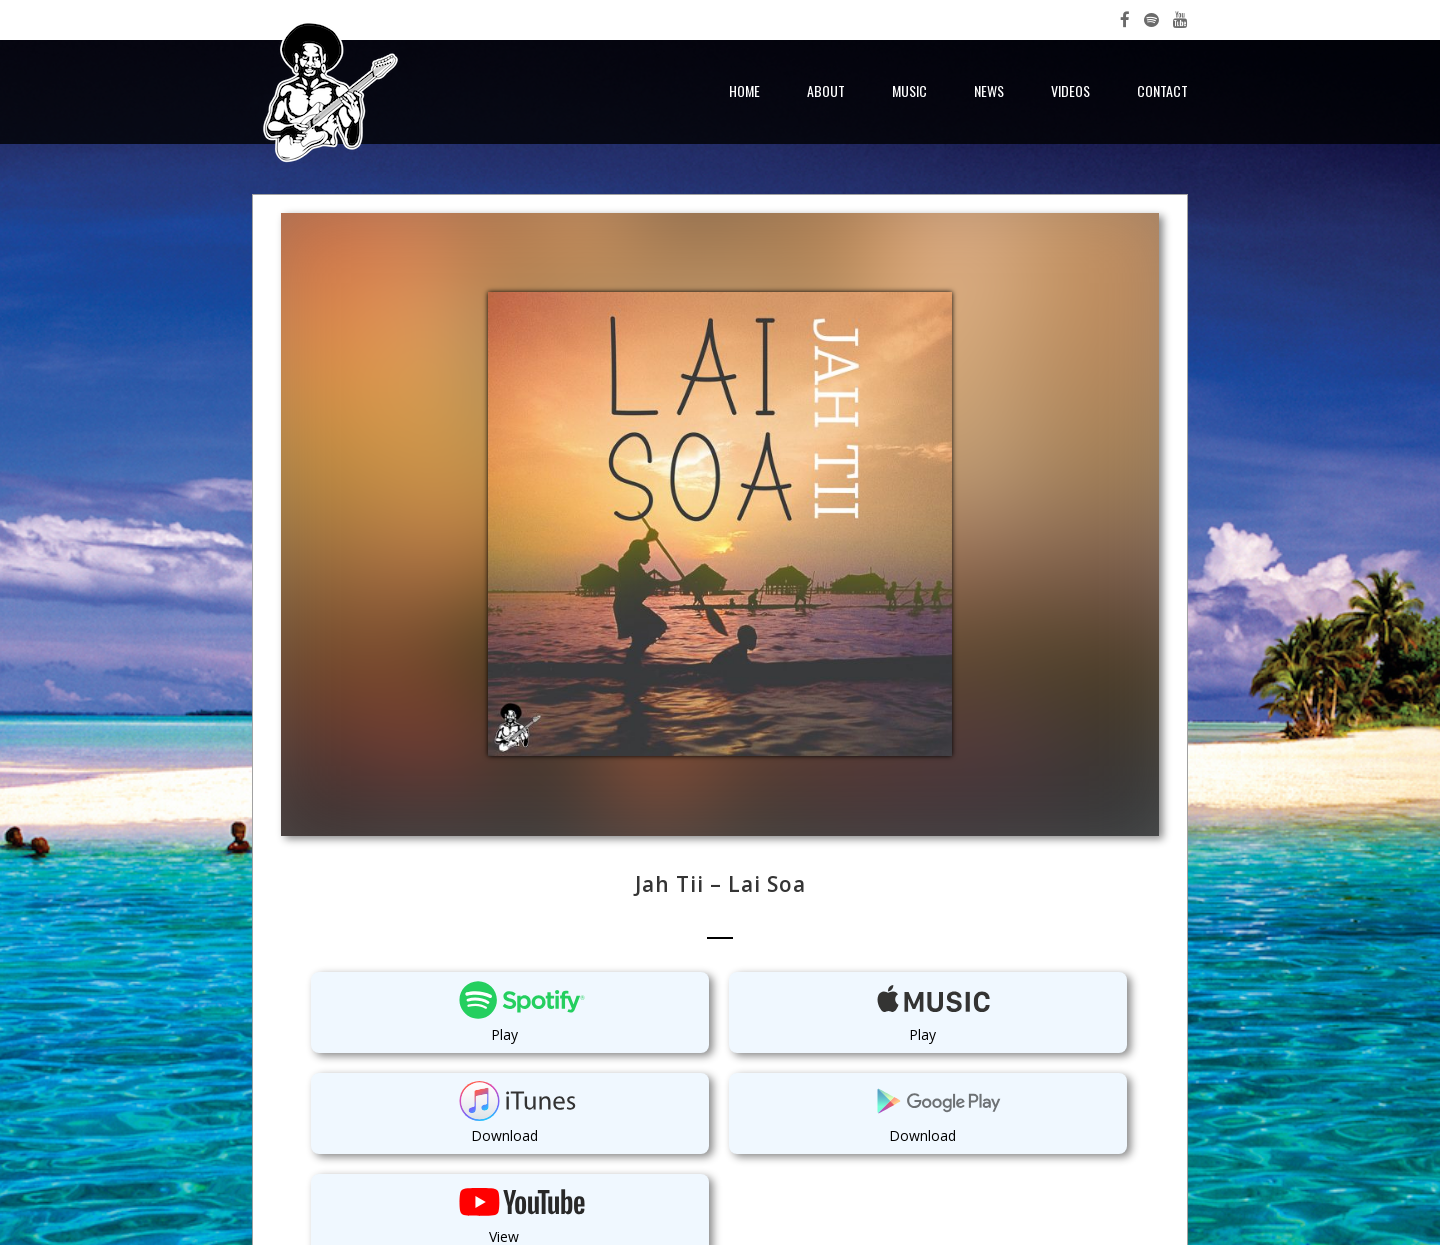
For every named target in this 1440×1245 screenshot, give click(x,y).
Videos (1070, 90)
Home (744, 90)
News (989, 90)
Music (909, 90)
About (826, 90)
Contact (1162, 90)
